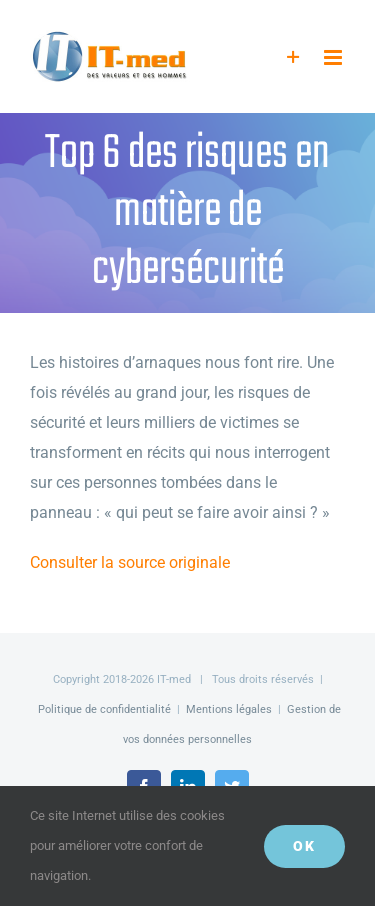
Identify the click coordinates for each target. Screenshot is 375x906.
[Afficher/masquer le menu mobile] (334, 57)
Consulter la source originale (130, 562)
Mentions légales (229, 709)
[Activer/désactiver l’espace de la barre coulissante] (293, 57)
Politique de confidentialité (104, 709)
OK (304, 846)
